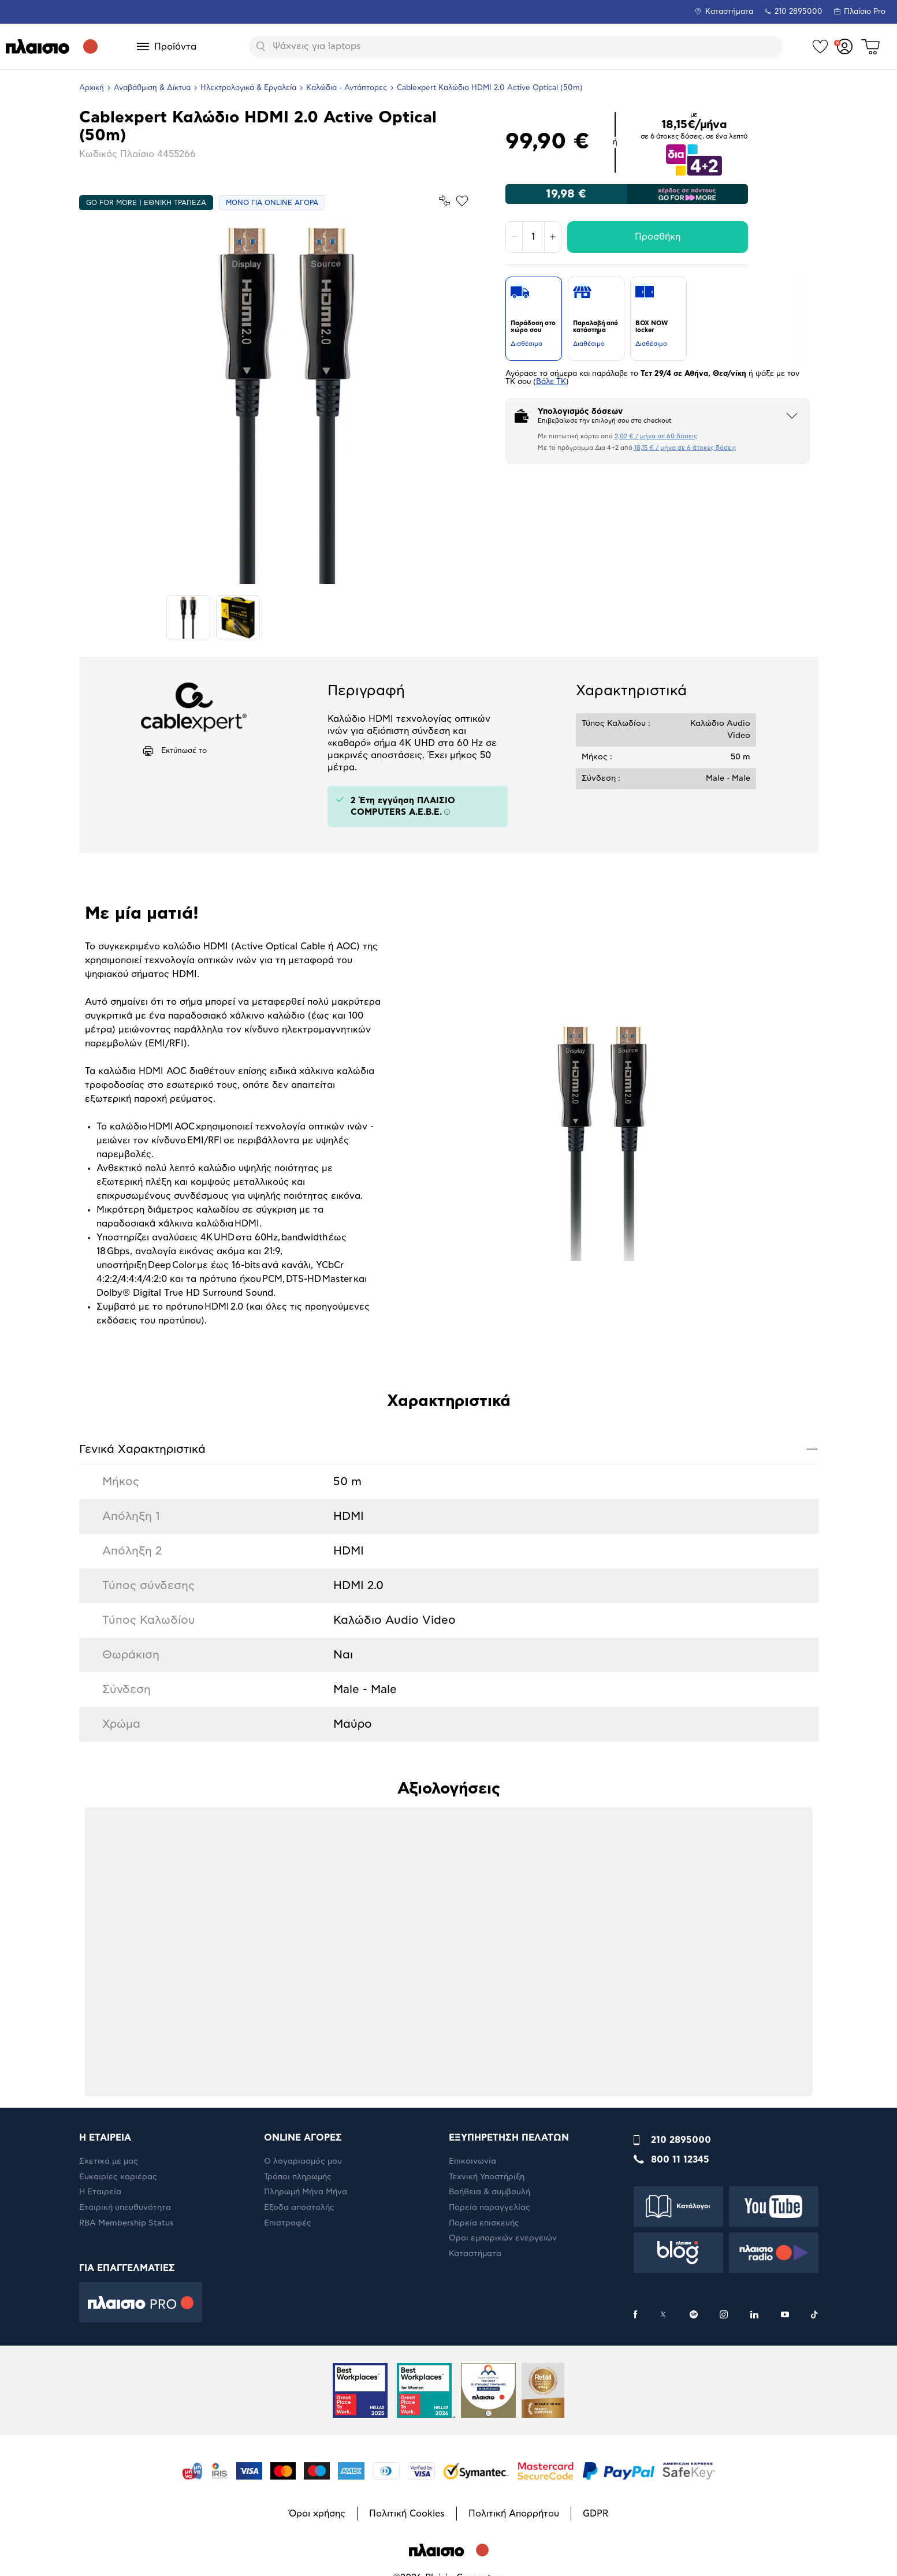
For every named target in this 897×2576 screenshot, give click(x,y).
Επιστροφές (287, 2223)
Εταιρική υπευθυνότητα (125, 2208)
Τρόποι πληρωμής (298, 2177)
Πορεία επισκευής (484, 2223)
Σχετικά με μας (108, 2161)
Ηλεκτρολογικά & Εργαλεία (248, 88)
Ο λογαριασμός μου (303, 2161)
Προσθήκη (657, 236)
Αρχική (91, 88)
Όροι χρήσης (317, 2513)
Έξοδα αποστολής (299, 2208)
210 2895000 (681, 2140)
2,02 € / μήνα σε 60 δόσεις (656, 436)
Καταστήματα (729, 12)
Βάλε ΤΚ (551, 382)
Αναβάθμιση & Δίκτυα (152, 88)
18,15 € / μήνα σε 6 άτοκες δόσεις (685, 448)
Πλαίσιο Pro (864, 12)
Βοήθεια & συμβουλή (489, 2192)
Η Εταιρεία (100, 2192)
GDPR (595, 2513)
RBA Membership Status (126, 2223)
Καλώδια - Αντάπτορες (346, 88)
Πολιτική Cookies (407, 2513)
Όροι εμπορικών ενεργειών (503, 2238)
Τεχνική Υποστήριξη (486, 2177)
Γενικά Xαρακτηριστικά (448, 1448)
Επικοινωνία (472, 2161)
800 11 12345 (680, 2159)
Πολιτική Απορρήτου (513, 2513)
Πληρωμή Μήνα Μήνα (305, 2192)
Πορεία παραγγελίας (489, 2208)
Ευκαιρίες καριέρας (118, 2177)
